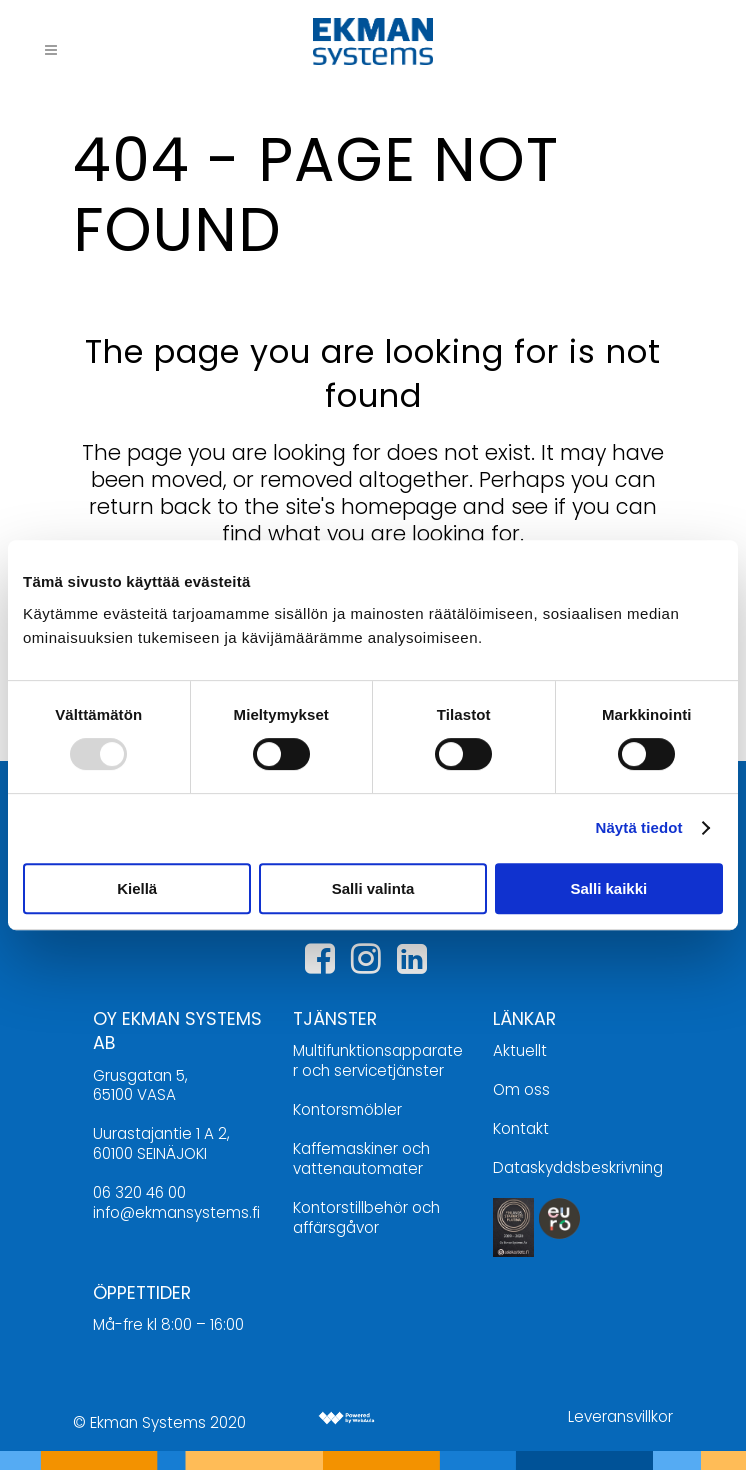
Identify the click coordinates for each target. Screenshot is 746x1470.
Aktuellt (520, 1050)
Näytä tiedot (639, 827)
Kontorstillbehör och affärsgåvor (366, 1217)
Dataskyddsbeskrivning (578, 1167)
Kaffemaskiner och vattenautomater (361, 1158)
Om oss (521, 1089)
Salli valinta (373, 888)
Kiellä (137, 888)
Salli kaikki (608, 888)
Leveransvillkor (620, 1416)
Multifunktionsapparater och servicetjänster (378, 1060)
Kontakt (521, 1128)
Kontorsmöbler (347, 1109)
